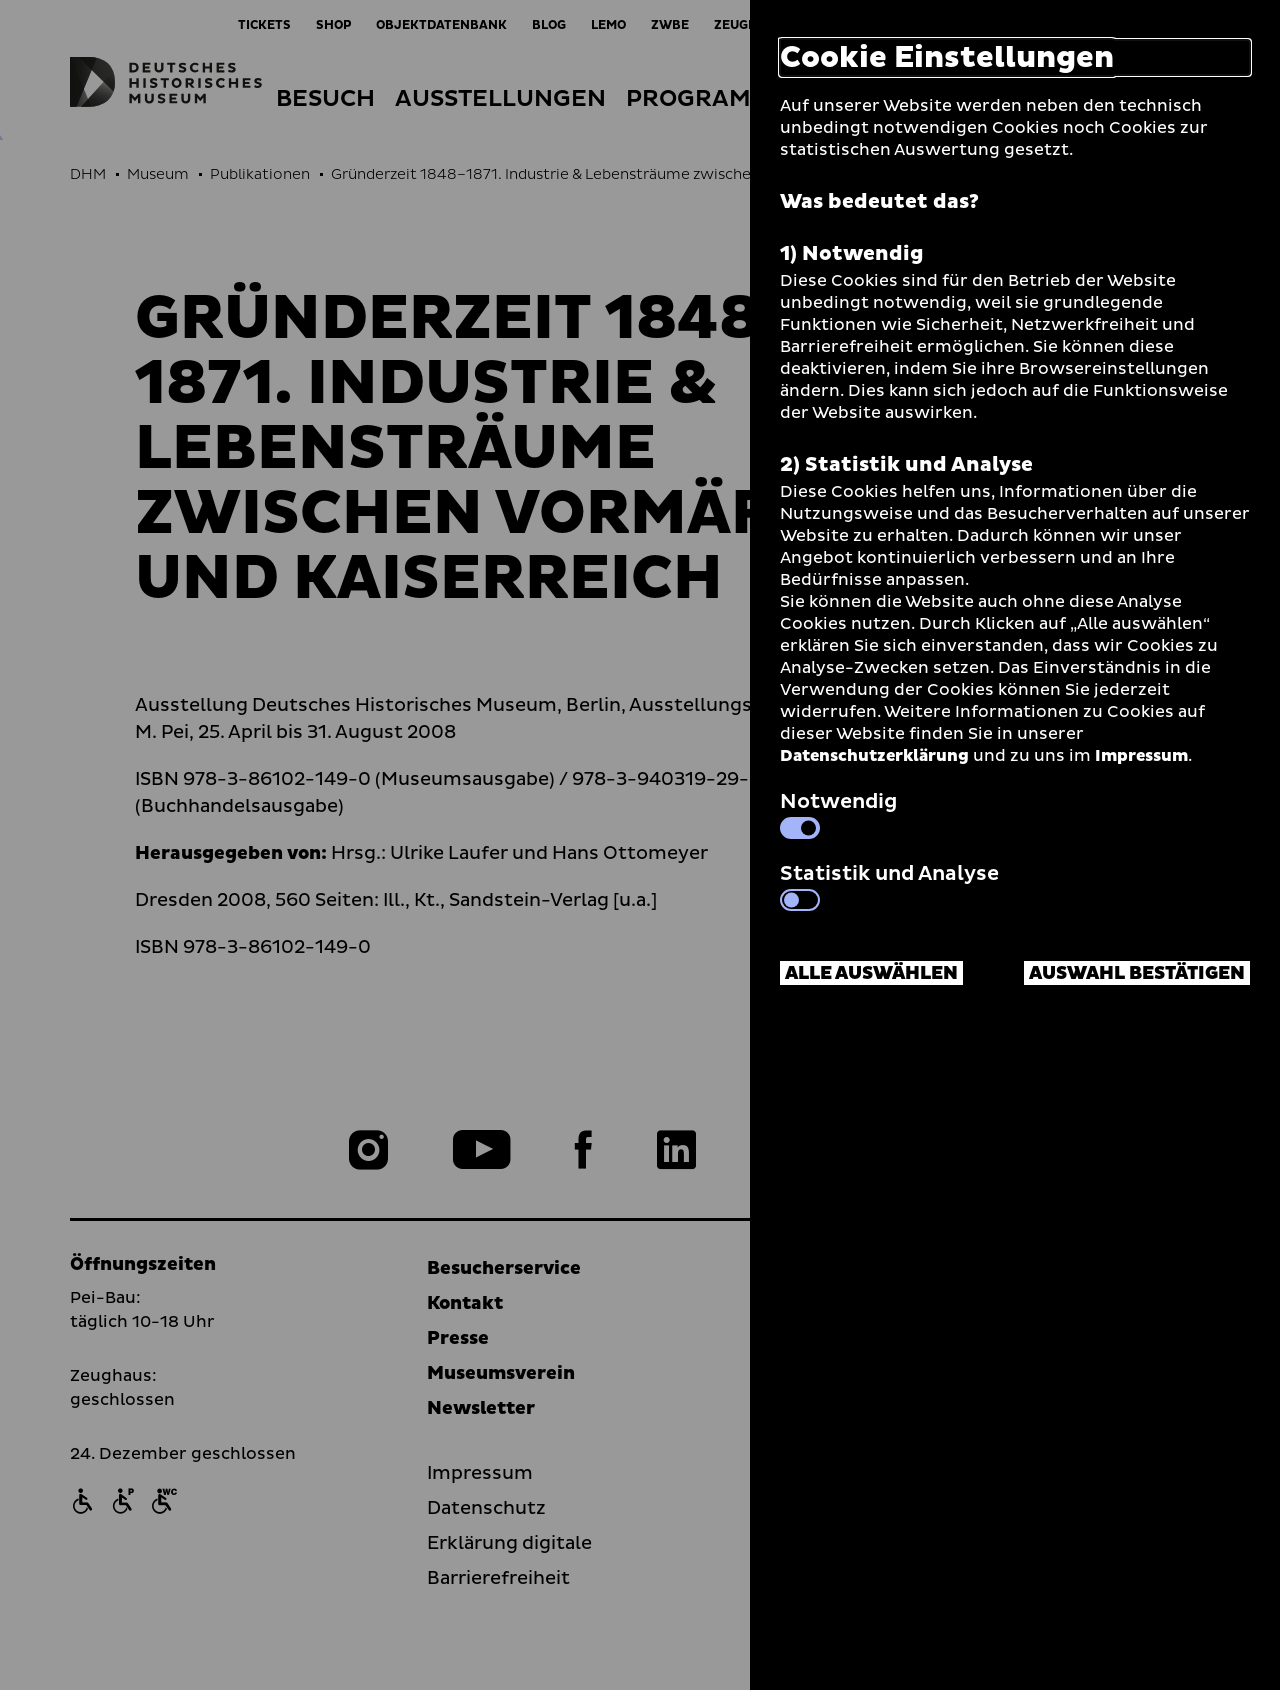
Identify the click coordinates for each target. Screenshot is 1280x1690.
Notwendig (838, 813)
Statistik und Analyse (889, 885)
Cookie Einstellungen (947, 57)
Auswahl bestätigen (1137, 973)
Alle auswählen (871, 973)
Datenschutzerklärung (874, 756)
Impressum (1141, 756)
